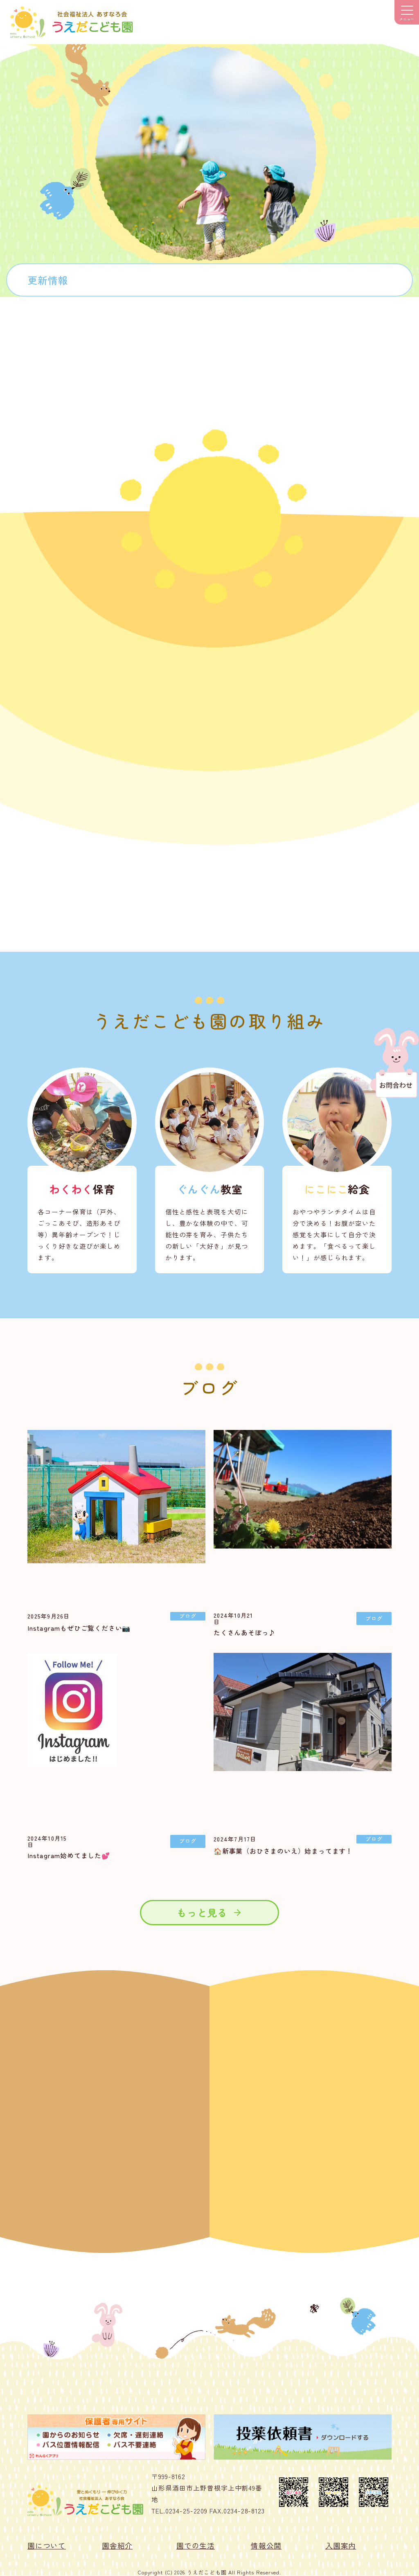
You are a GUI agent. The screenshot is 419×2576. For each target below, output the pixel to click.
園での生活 (195, 2545)
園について (46, 2545)
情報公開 (266, 2545)
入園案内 (340, 2545)
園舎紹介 (117, 2545)
